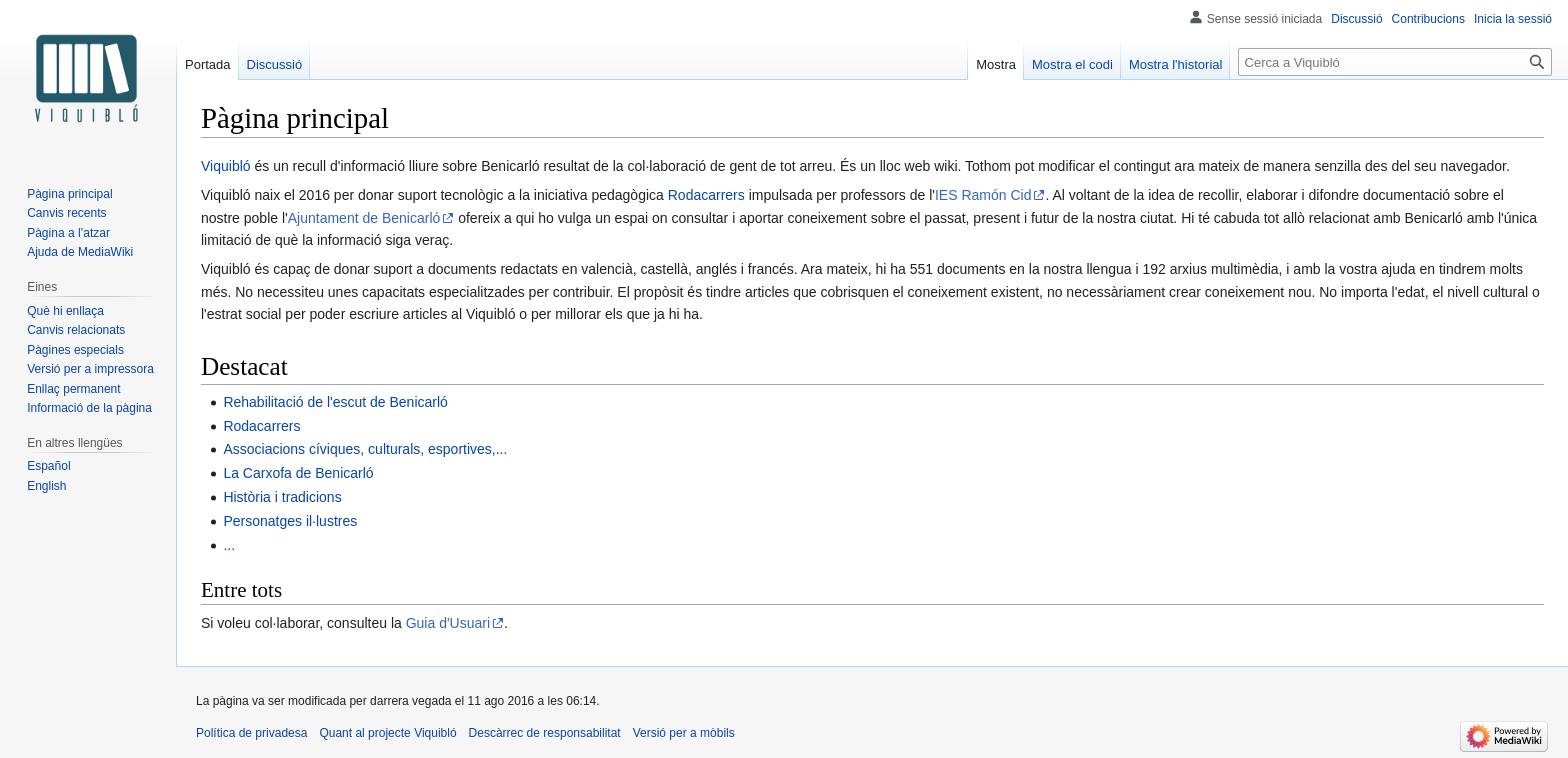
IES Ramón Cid (983, 195)
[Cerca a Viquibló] (1395, 62)
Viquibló (226, 166)
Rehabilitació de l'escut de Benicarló (335, 402)
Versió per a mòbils (684, 733)
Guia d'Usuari (448, 623)
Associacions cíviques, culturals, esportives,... (365, 449)
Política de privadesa (251, 733)
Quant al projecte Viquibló (387, 733)
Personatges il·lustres (290, 521)
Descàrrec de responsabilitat (545, 733)
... (229, 545)
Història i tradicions (282, 497)
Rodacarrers (706, 195)
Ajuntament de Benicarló (364, 218)
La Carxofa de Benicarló (298, 473)
